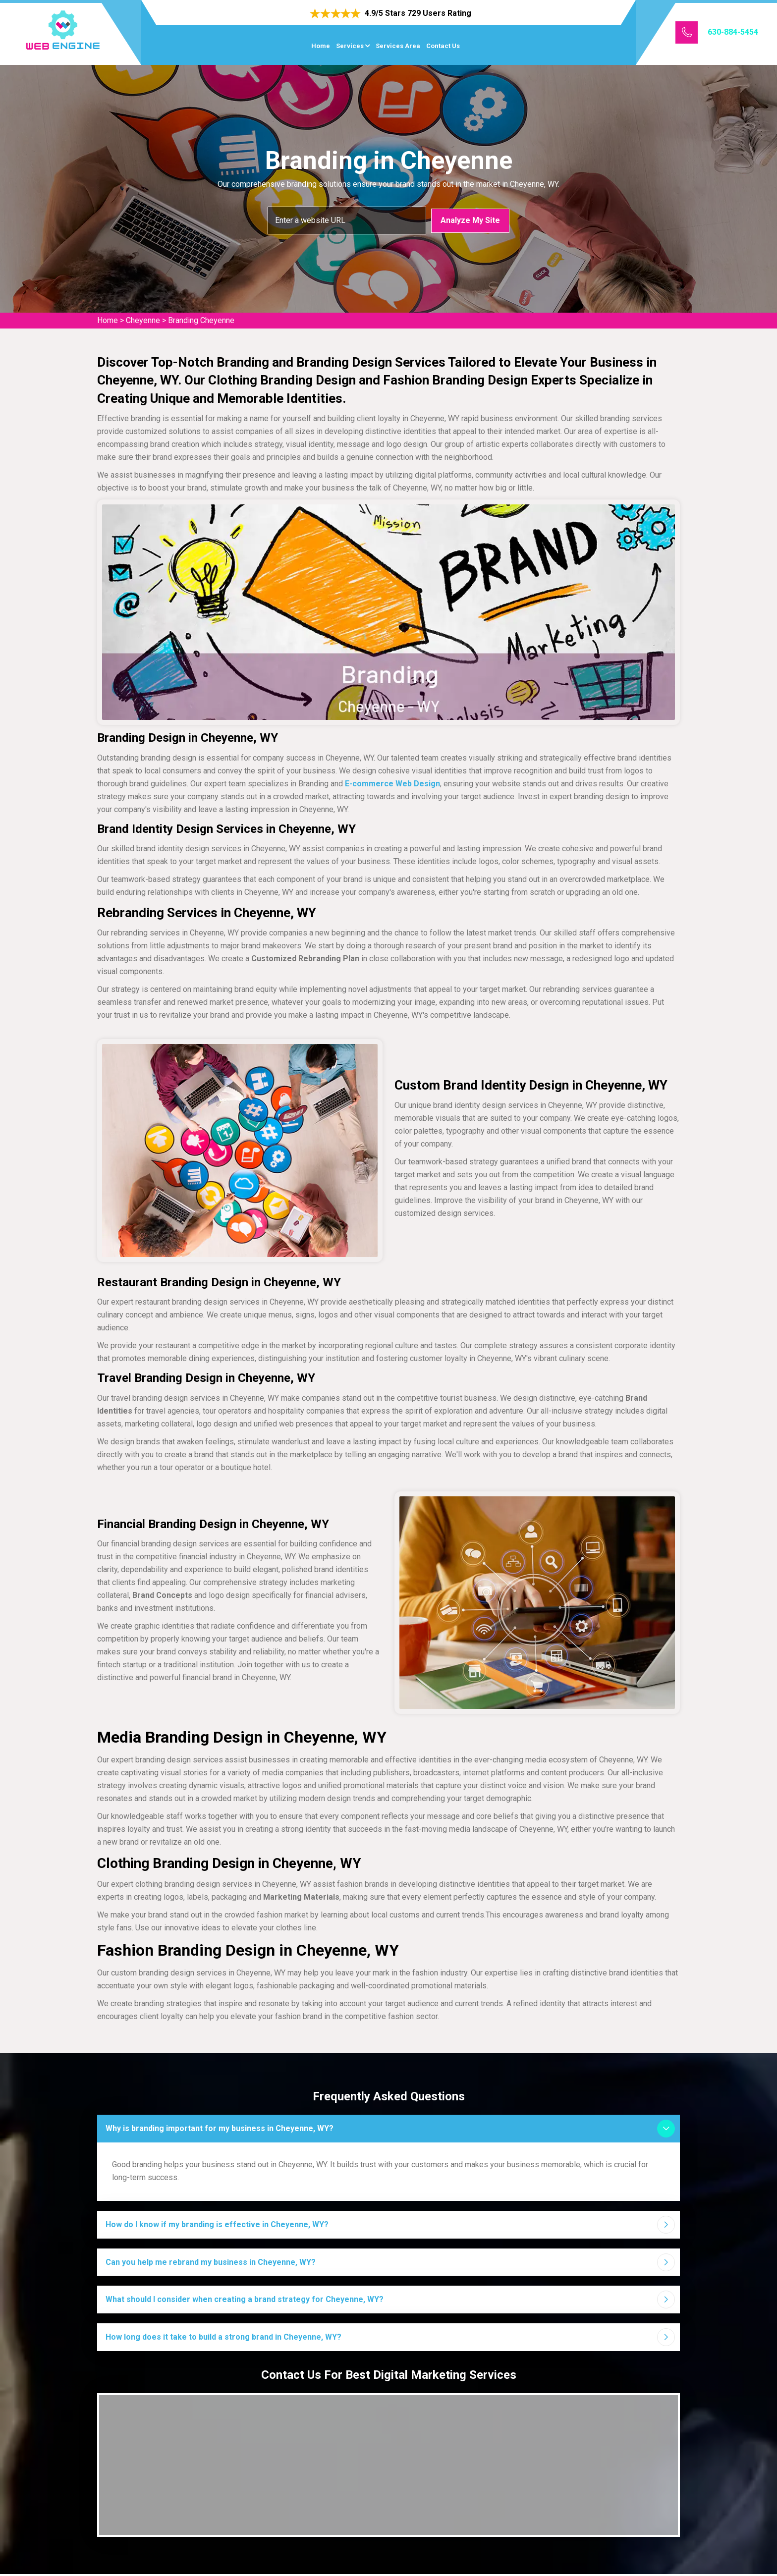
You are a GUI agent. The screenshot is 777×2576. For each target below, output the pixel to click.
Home (320, 46)
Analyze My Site (470, 219)
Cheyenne (143, 320)
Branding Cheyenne (201, 320)
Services (350, 46)
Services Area (398, 46)
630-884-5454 (733, 32)
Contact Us (443, 46)
